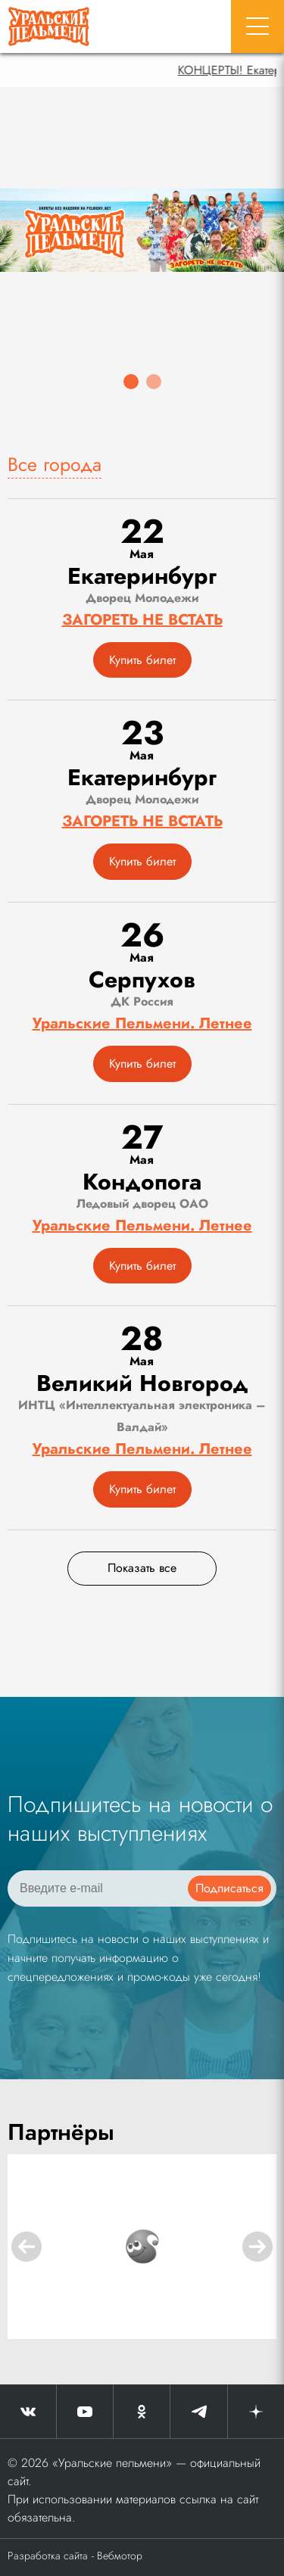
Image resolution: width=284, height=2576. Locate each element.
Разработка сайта (48, 2555)
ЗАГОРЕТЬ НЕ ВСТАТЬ (142, 620)
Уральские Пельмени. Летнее (142, 1023)
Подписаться (229, 1888)
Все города (54, 464)
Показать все (142, 1567)
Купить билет (142, 660)
